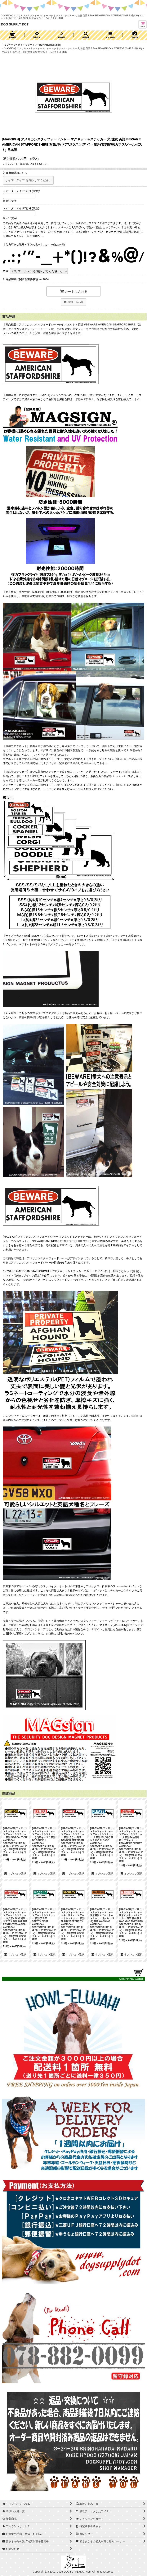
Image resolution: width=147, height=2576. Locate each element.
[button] (86, 35)
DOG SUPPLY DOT (15, 24)
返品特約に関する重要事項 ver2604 (26, 279)
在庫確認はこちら (15, 172)
